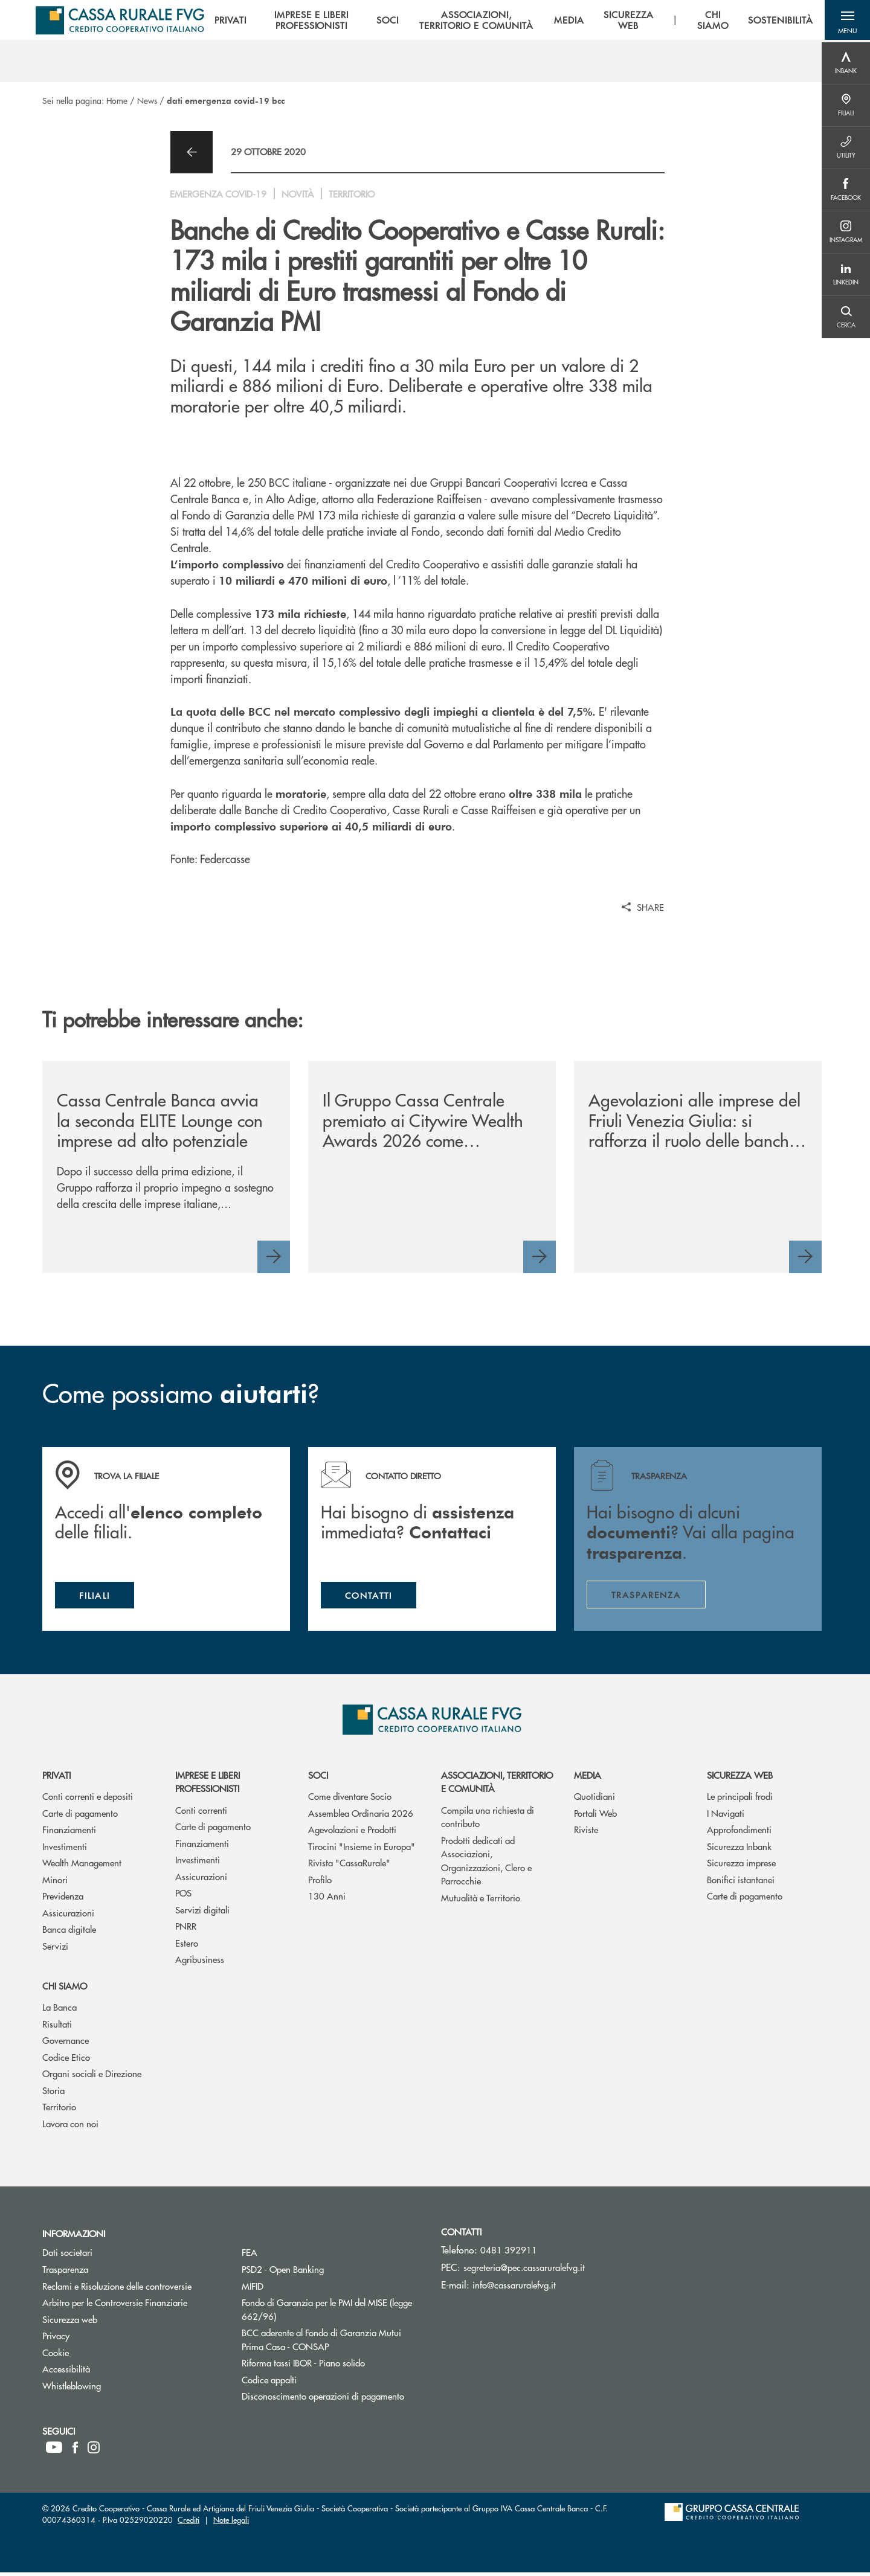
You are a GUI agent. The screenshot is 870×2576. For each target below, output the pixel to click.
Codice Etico (66, 2060)
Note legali (231, 2523)
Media (587, 1777)
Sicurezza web (740, 1777)
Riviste (586, 1832)
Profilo (320, 1882)
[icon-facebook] (75, 2450)
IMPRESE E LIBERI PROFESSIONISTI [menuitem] (304, 21)
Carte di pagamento (80, 1816)
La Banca (59, 2010)
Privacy (101, 2339)
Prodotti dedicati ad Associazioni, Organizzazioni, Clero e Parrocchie (486, 1863)
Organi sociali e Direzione (91, 2076)
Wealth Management (81, 1866)
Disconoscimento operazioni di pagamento (332, 2399)
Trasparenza (110, 2272)
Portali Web (595, 1816)
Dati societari (113, 2255)
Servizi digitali (202, 1912)
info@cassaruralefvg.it (514, 2287)
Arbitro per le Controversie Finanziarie (133, 2305)
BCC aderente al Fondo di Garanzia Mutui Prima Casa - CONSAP (331, 2343)
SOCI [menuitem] (383, 21)
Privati (56, 1777)
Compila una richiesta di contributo (487, 1820)
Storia (53, 2093)
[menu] (509, 21)
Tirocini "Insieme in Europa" (361, 1849)
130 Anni (327, 1899)
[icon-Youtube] (54, 2450)
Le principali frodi (740, 1799)
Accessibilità (111, 2372)
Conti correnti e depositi (87, 1799)
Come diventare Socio (350, 1799)
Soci (318, 1777)
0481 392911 (508, 2252)
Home (116, 100)
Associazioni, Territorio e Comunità (497, 1784)
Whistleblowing (117, 2388)
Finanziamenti (69, 1832)
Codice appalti (315, 2382)
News (147, 100)
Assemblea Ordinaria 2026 (360, 1816)
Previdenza (62, 1899)
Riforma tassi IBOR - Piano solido (332, 2366)
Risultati (57, 2027)
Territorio (59, 2110)
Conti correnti (201, 1813)
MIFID (298, 2288)
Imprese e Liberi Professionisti (207, 1784)
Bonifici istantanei (741, 1882)
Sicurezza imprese (741, 1866)
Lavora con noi (70, 2127)
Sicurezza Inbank (739, 1849)
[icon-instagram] (94, 2450)
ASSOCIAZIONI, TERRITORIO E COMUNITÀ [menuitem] (473, 21)
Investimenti (64, 1849)
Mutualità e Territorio (480, 1900)
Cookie (101, 2355)
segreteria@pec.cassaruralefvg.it (524, 2270)
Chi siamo (64, 1989)
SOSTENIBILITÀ (779, 21)
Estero (186, 1945)
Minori (55, 1882)
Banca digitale (69, 1932)
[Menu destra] (846, 63)
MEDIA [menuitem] (568, 21)
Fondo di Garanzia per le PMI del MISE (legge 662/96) (327, 2312)
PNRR (185, 1929)
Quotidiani (594, 1799)
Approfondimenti (739, 1832)
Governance (65, 2043)
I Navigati (725, 1816)
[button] (846, 21)
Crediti (188, 2523)
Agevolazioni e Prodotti (352, 1832)
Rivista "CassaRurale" (349, 1866)
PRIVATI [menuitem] (223, 21)
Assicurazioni (68, 1915)
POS (183, 1896)
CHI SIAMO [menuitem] (712, 21)
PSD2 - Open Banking (328, 2272)
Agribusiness (199, 1962)
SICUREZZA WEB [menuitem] (627, 21)
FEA (295, 2255)
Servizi (55, 1948)
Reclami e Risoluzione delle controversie (133, 2288)
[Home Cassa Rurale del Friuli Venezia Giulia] (119, 21)
